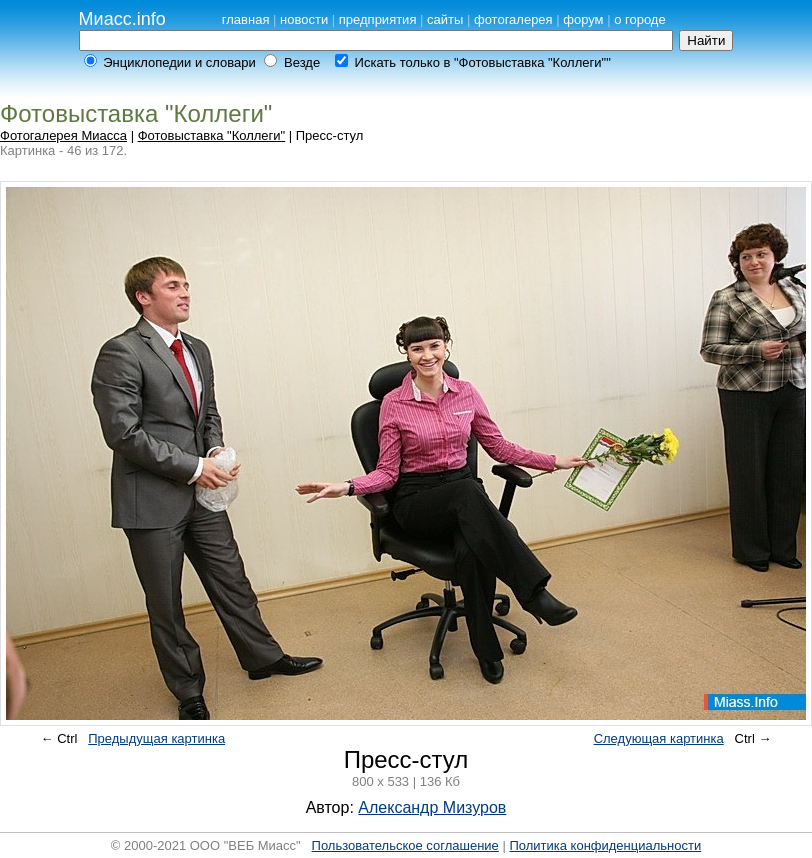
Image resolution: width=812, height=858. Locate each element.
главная (246, 19)
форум (583, 19)
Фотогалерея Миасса (63, 135)
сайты (445, 19)
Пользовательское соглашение (405, 845)
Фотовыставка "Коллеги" (212, 135)
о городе (640, 19)
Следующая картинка (659, 738)
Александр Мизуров (432, 807)
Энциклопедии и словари (179, 62)
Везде (302, 62)
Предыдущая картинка (156, 738)
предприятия (378, 19)
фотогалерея (513, 19)
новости (304, 19)
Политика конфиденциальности (605, 845)
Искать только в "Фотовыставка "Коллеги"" (483, 62)
